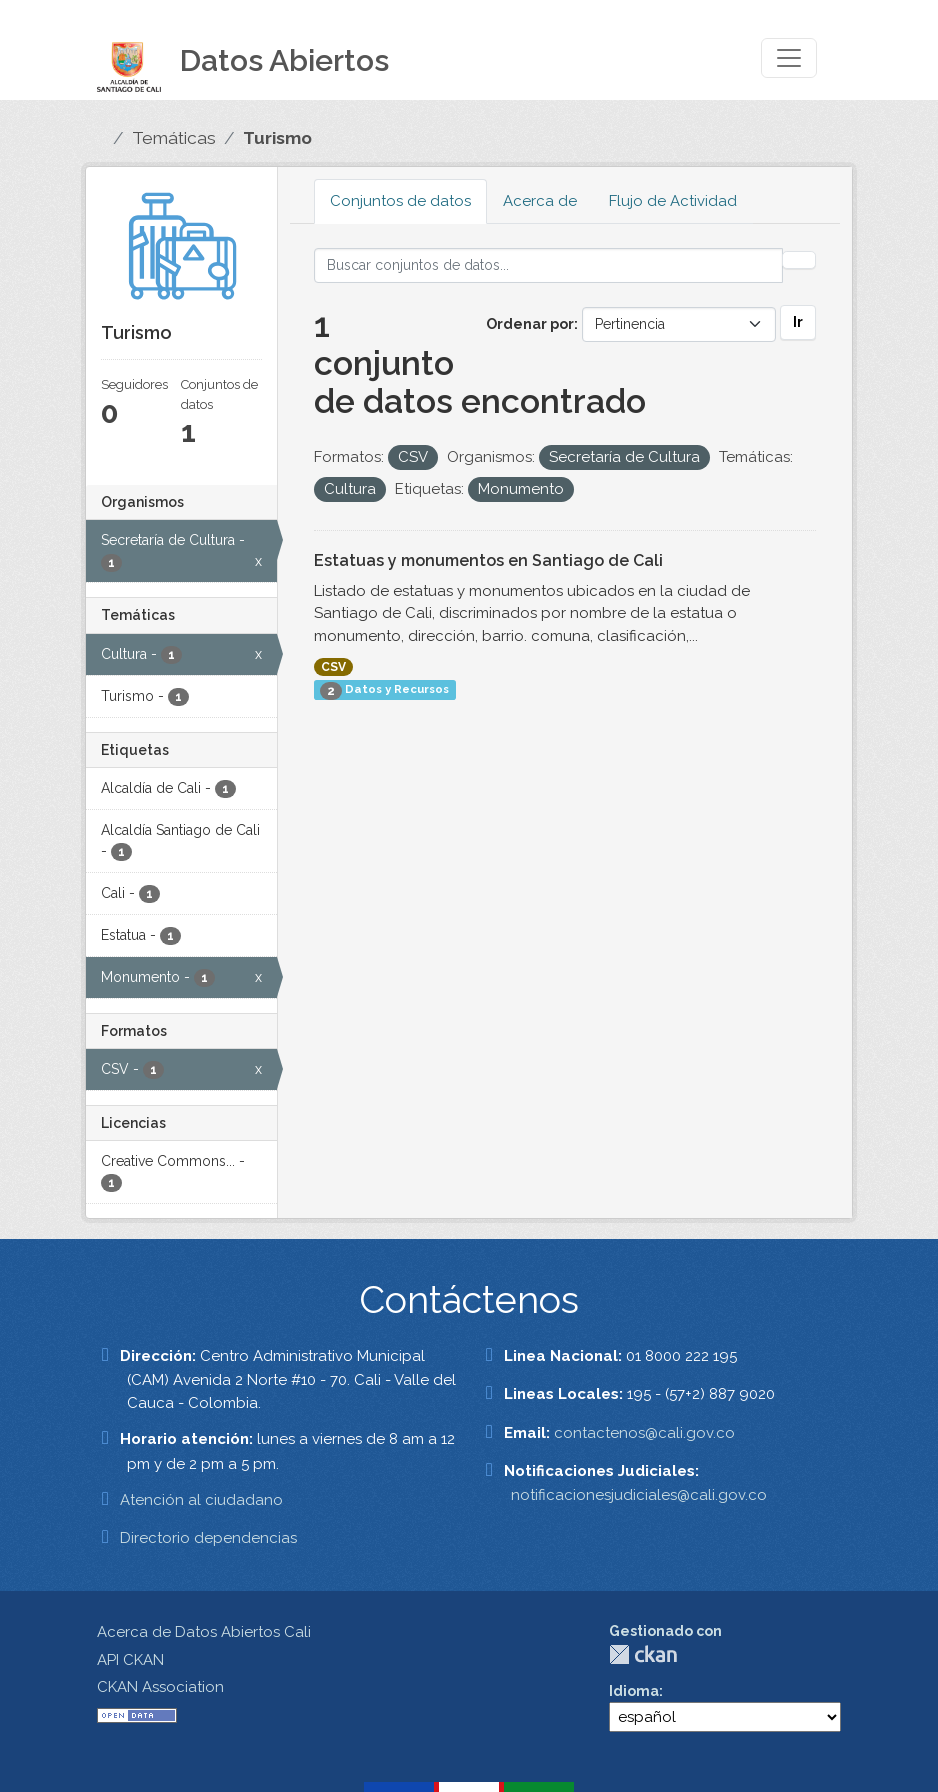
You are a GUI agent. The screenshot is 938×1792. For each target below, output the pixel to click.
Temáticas (174, 138)
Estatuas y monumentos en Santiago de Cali (488, 560)
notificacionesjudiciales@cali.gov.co (639, 1495)
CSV (333, 667)
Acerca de (540, 201)
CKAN (643, 1654)
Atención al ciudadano (201, 1500)
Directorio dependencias (208, 1538)
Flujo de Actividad (673, 201)
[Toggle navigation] (789, 58)
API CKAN (130, 1660)
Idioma (634, 1691)
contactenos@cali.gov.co (644, 1433)
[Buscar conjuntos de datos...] (549, 265)
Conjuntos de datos (400, 201)
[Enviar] (799, 260)
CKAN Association (160, 1687)
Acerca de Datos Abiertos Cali (204, 1632)
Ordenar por (530, 324)
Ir (798, 322)
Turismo (277, 138)
